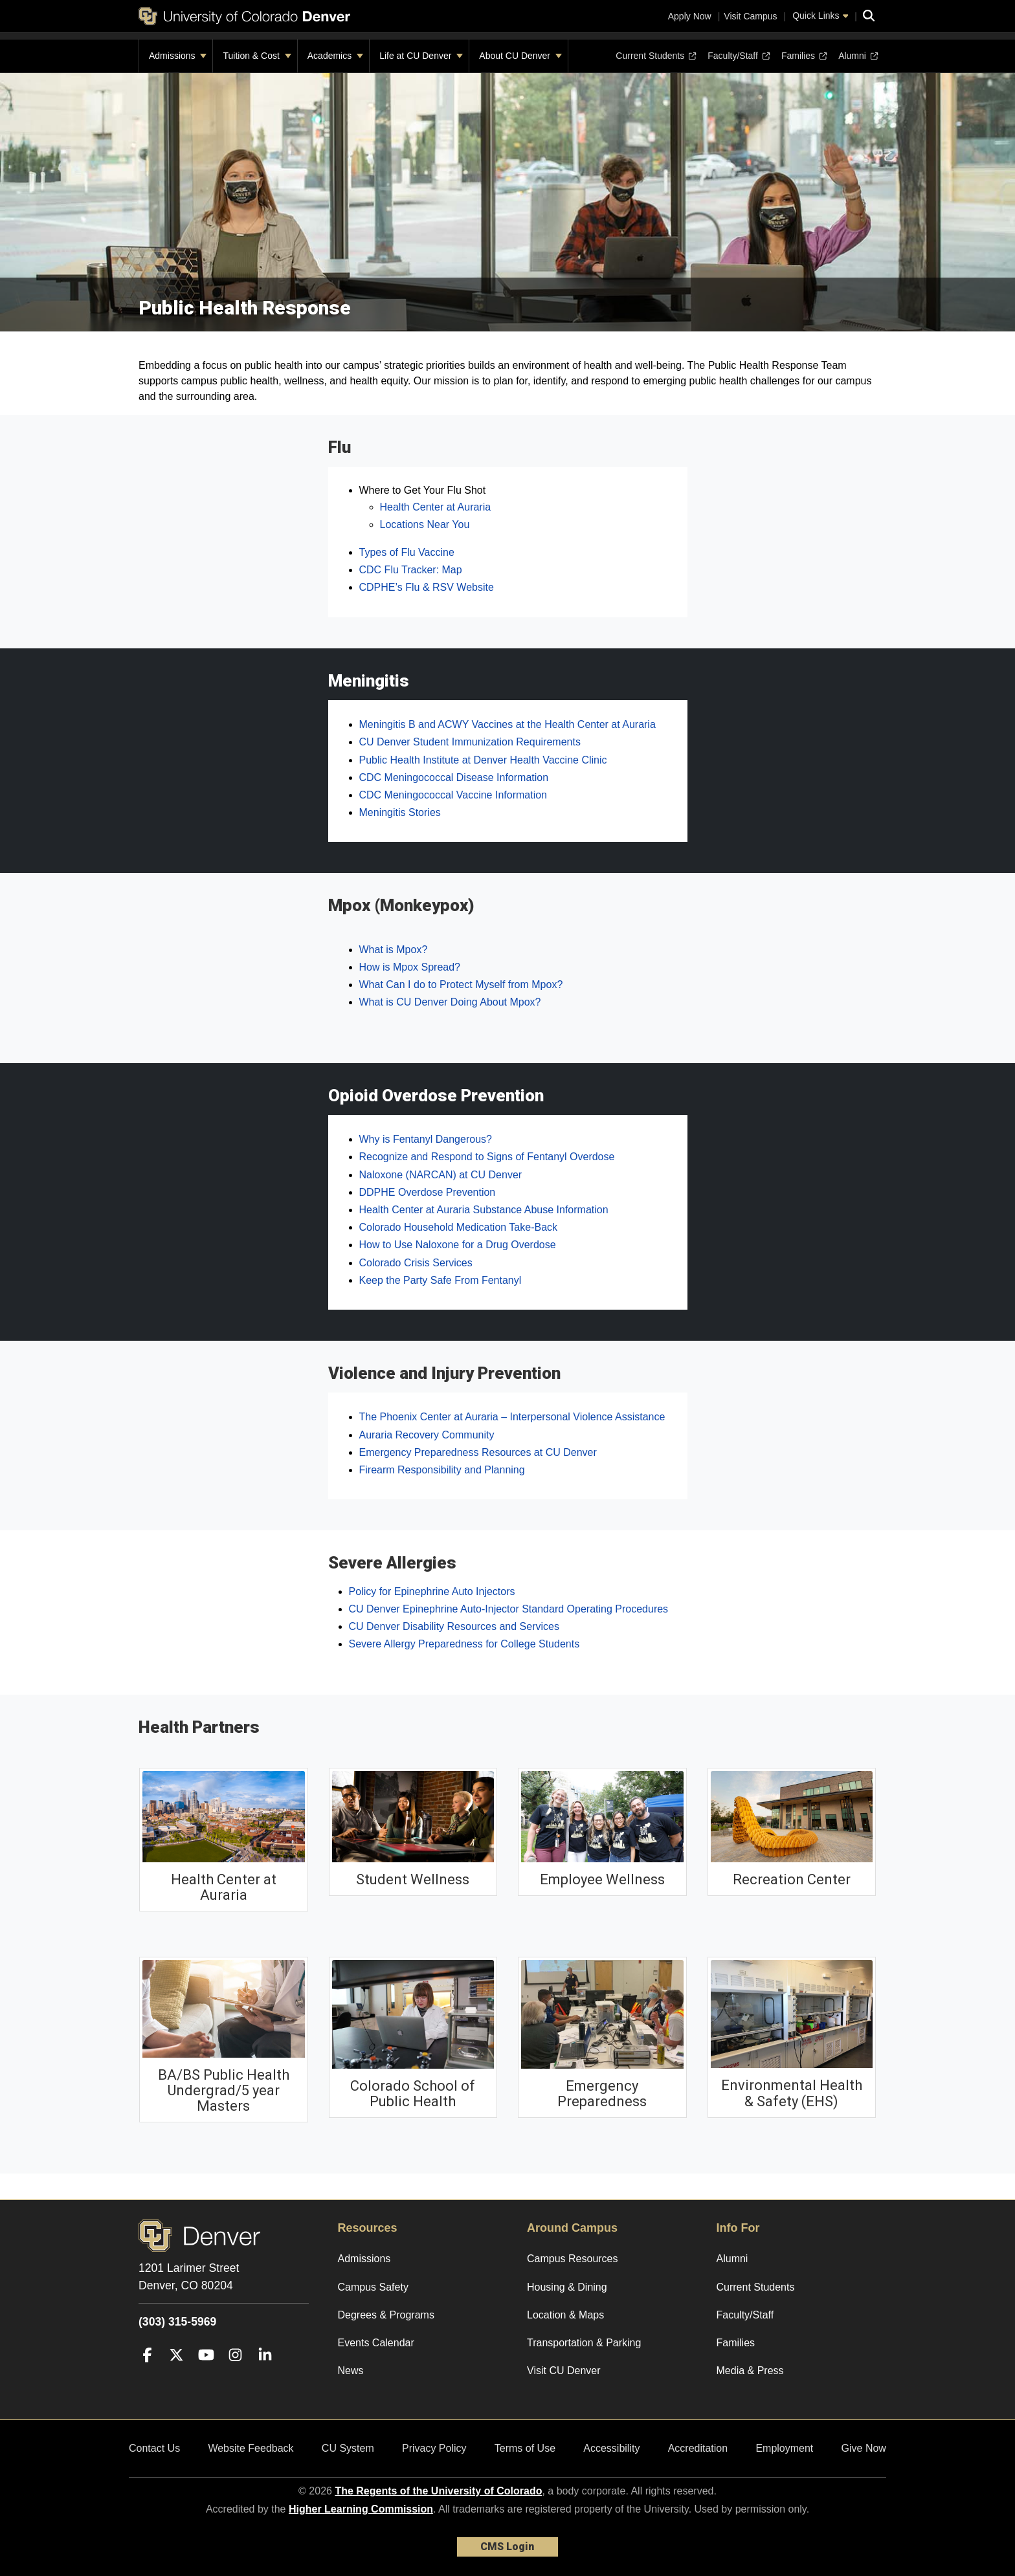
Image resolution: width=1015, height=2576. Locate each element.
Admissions (177, 55)
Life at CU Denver (421, 55)
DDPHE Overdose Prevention (427, 1192)
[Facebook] (147, 2373)
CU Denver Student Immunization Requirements (470, 741)
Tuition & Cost (257, 55)
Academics (335, 55)
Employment (784, 2448)
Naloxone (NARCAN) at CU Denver (440, 1174)
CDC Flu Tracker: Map (410, 569)
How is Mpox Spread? (410, 967)
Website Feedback (250, 2448)
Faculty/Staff (739, 55)
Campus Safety (373, 2287)
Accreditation (698, 2448)
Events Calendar (376, 2342)
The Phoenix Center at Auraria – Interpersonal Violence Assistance (512, 1416)
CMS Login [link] (507, 2546)
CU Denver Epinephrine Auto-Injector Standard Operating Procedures (509, 1608)
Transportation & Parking (584, 2342)
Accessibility (611, 2448)
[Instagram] (235, 2373)
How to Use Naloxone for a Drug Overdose (457, 1244)
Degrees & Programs (386, 2314)
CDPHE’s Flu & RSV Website (426, 587)
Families (804, 55)
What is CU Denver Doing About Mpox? (450, 1001)
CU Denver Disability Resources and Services (454, 1626)
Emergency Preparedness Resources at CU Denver (478, 1452)
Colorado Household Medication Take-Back (458, 1227)
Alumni (857, 55)
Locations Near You (425, 524)
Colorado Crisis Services (416, 1262)
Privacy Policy (434, 2448)
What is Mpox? (393, 949)
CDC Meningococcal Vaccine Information (453, 794)
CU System (348, 2448)
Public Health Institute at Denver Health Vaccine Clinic (483, 759)
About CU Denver (520, 55)
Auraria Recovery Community (427, 1434)
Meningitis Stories (400, 812)
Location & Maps (565, 2314)
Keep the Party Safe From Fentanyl (440, 1280)
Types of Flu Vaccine (406, 552)
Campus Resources (572, 2258)
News (351, 2370)
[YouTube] (206, 2373)
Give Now (864, 2448)
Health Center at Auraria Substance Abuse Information (483, 1209)
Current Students (656, 55)
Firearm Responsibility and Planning (442, 1469)
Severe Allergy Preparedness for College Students (464, 1643)
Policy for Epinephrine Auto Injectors (432, 1591)
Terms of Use (525, 2448)
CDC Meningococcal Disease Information (454, 777)
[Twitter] (176, 2373)
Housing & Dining (567, 2287)
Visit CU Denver (564, 2370)
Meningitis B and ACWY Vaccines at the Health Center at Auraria (507, 724)
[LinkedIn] (265, 2373)
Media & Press (750, 2370)
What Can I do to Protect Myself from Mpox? (461, 984)
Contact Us (154, 2448)
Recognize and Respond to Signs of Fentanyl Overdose (487, 1156)
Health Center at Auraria (435, 506)
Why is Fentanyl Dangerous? (425, 1139)
